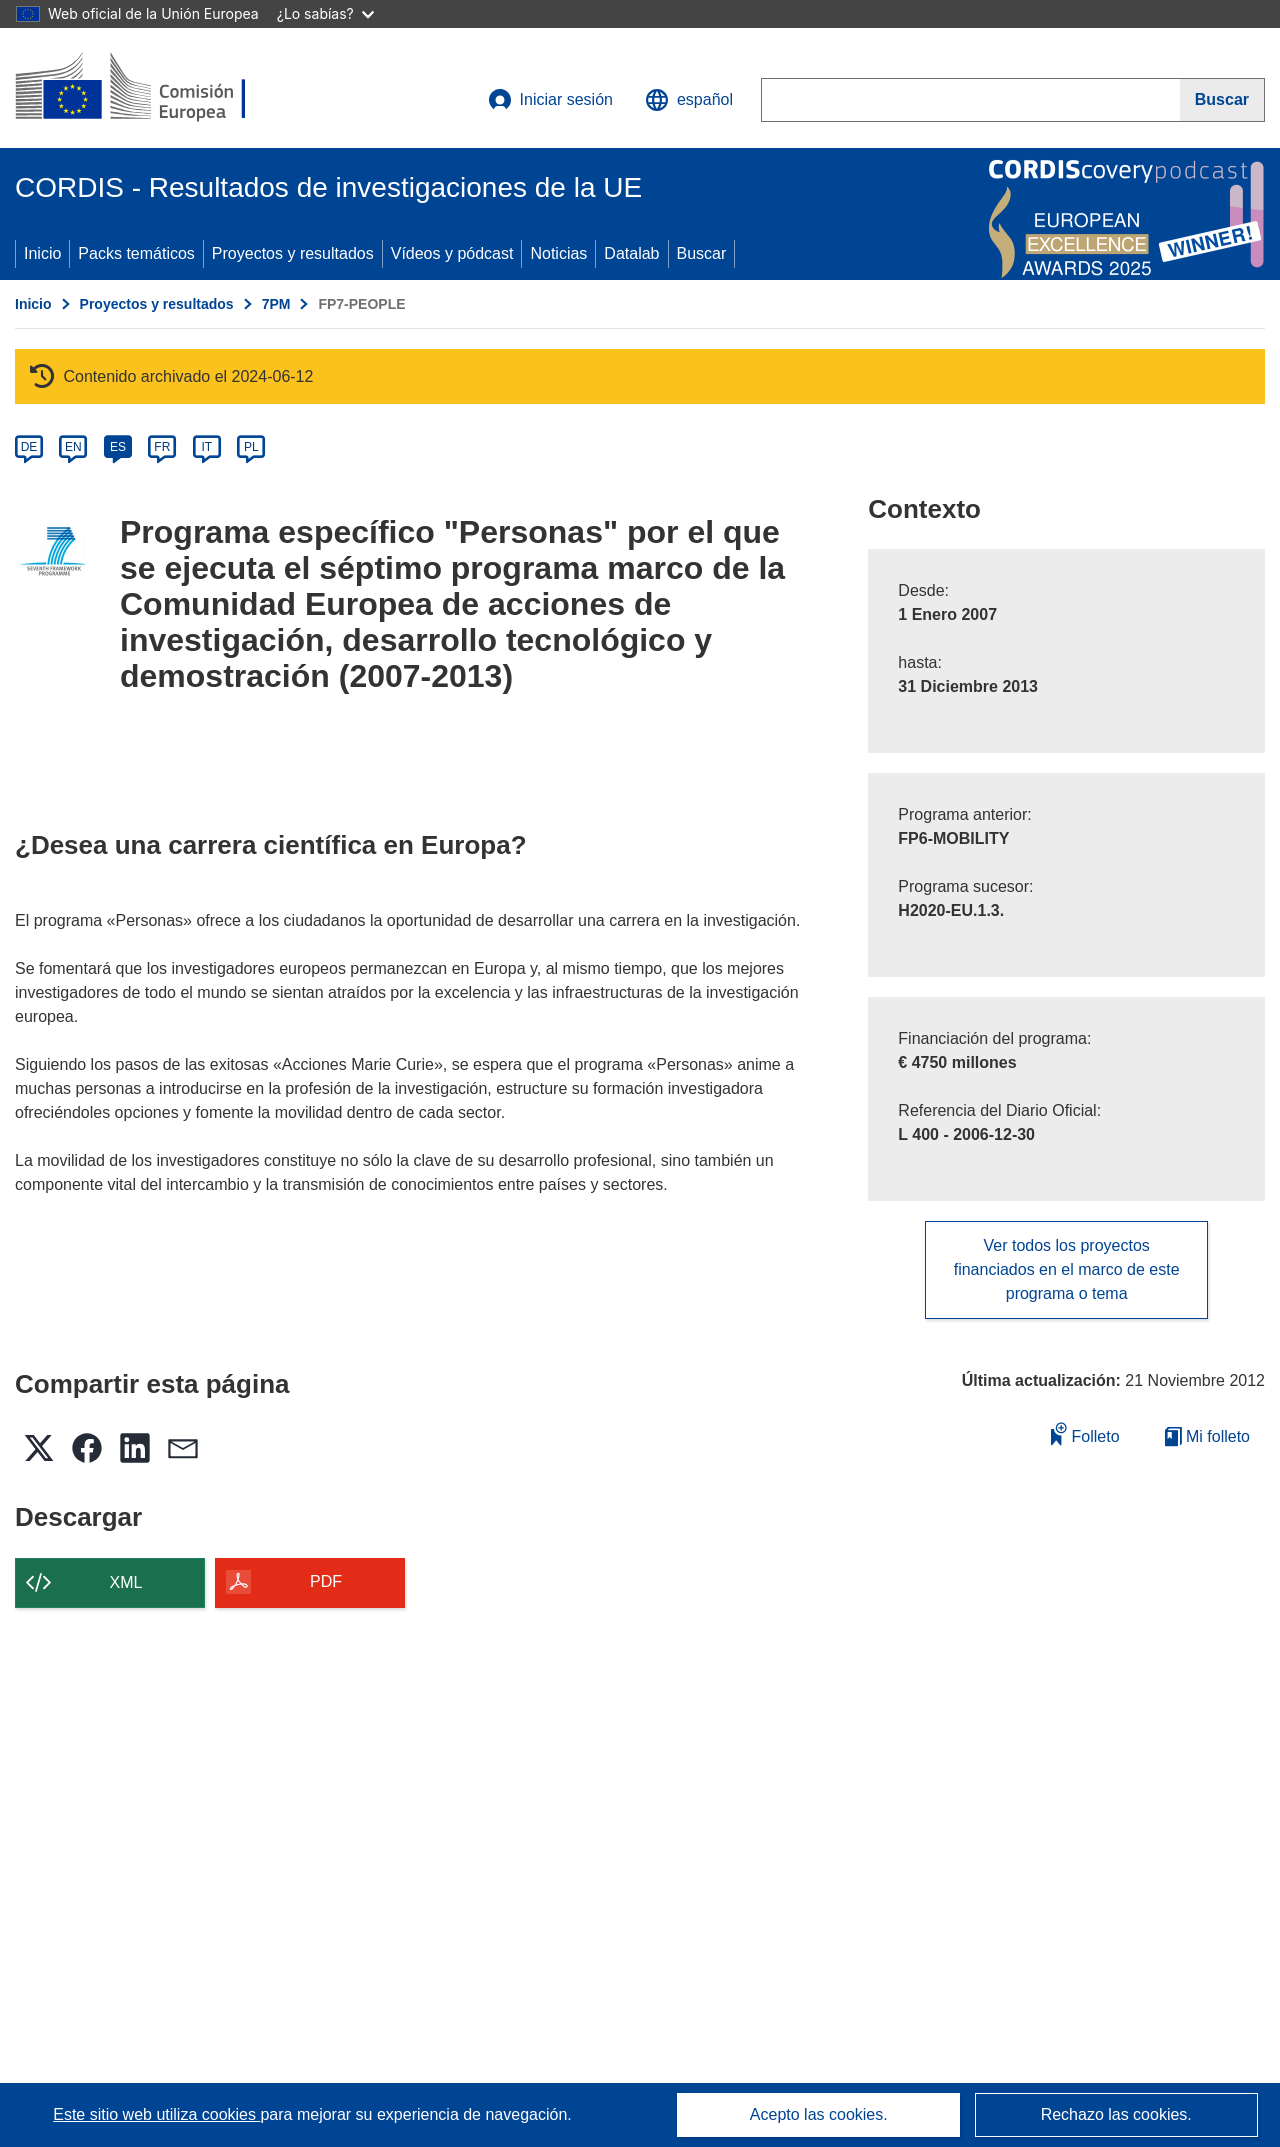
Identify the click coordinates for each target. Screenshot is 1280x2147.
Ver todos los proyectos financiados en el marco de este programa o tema (1067, 1269)
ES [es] (118, 447)
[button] (689, 100)
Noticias (558, 253)
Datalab (631, 253)
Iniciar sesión (550, 100)
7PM (276, 304)
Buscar (702, 253)
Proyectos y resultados (293, 253)
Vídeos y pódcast (452, 253)
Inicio (42, 253)
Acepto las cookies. (819, 2114)
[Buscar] (1222, 100)
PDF (326, 1581)
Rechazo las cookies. (1116, 2114)
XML (126, 1582)
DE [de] (29, 447)
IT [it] (206, 447)
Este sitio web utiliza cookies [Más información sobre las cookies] (156, 2114)
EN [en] (73, 447)
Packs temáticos (136, 253)
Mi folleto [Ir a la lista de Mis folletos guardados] (1207, 1436)
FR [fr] (162, 447)
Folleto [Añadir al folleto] (1085, 1433)
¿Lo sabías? (325, 13)
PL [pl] (251, 447)
